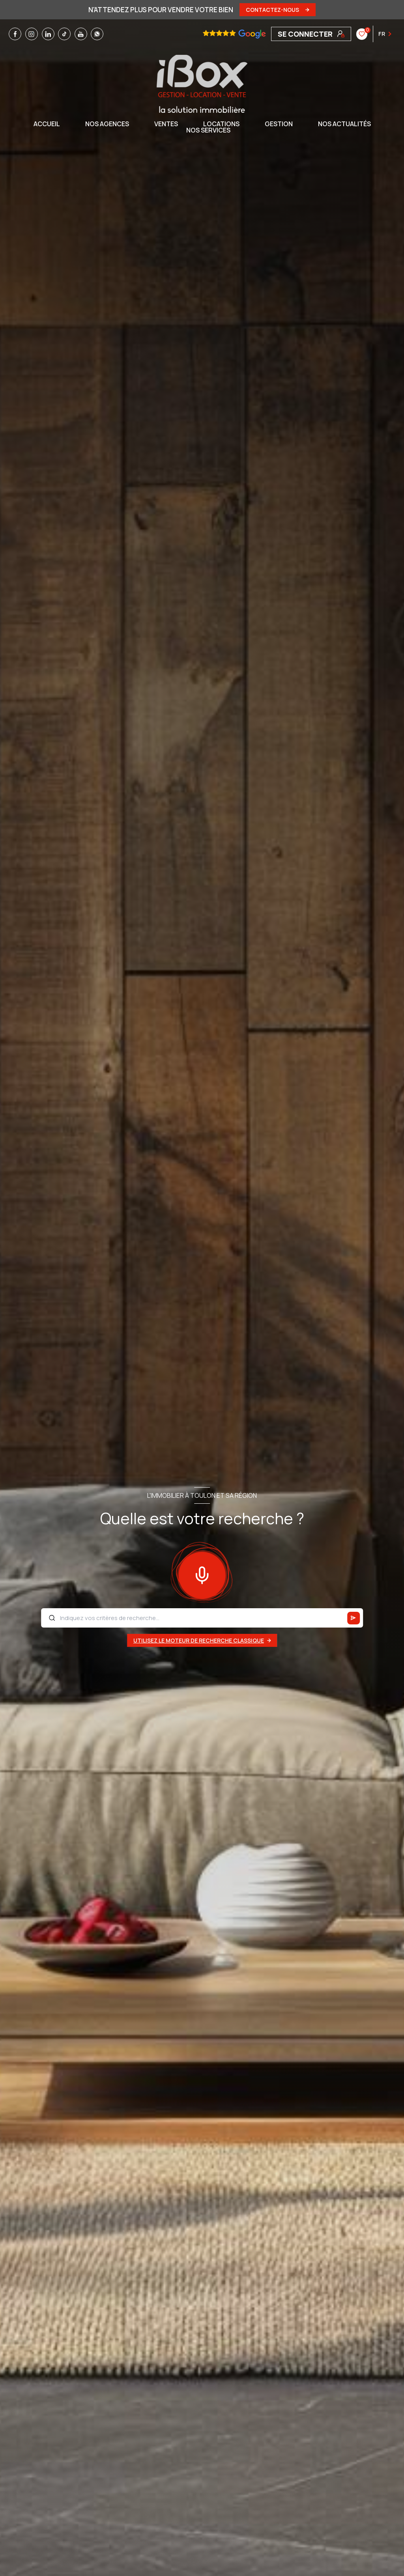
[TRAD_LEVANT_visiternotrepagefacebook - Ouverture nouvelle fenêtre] (15, 34)
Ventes (166, 124)
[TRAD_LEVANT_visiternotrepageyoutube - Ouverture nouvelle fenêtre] (81, 34)
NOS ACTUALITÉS (344, 124)
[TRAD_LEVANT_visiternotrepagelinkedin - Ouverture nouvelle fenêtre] (48, 34)
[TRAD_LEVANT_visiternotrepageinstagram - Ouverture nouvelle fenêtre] (31, 34)
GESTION (279, 124)
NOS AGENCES (107, 124)
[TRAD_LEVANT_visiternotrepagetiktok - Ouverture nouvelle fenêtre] (64, 34)
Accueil (47, 124)
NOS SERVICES (208, 130)
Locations (221, 124)
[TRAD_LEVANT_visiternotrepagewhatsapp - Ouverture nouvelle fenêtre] (97, 34)
